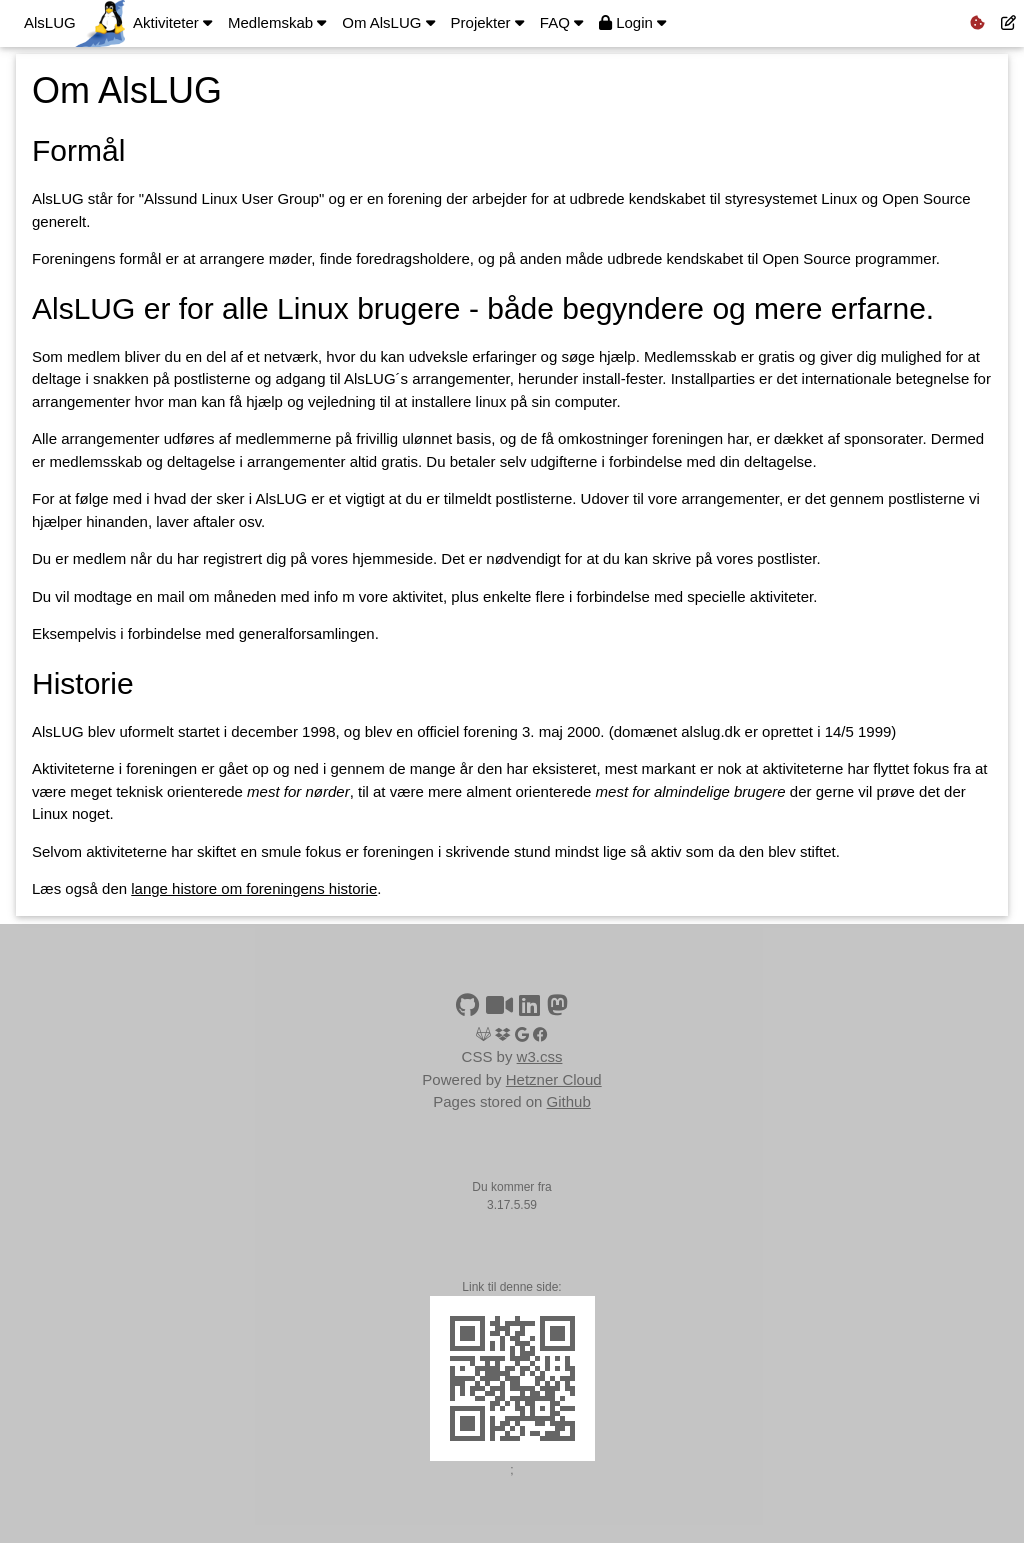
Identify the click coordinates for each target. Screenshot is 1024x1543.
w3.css (540, 1056)
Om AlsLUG (388, 22)
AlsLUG (50, 22)
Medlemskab (277, 22)
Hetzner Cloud (554, 1079)
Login (632, 22)
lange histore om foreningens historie (254, 888)
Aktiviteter (172, 22)
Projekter (487, 22)
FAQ (561, 22)
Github (569, 1101)
